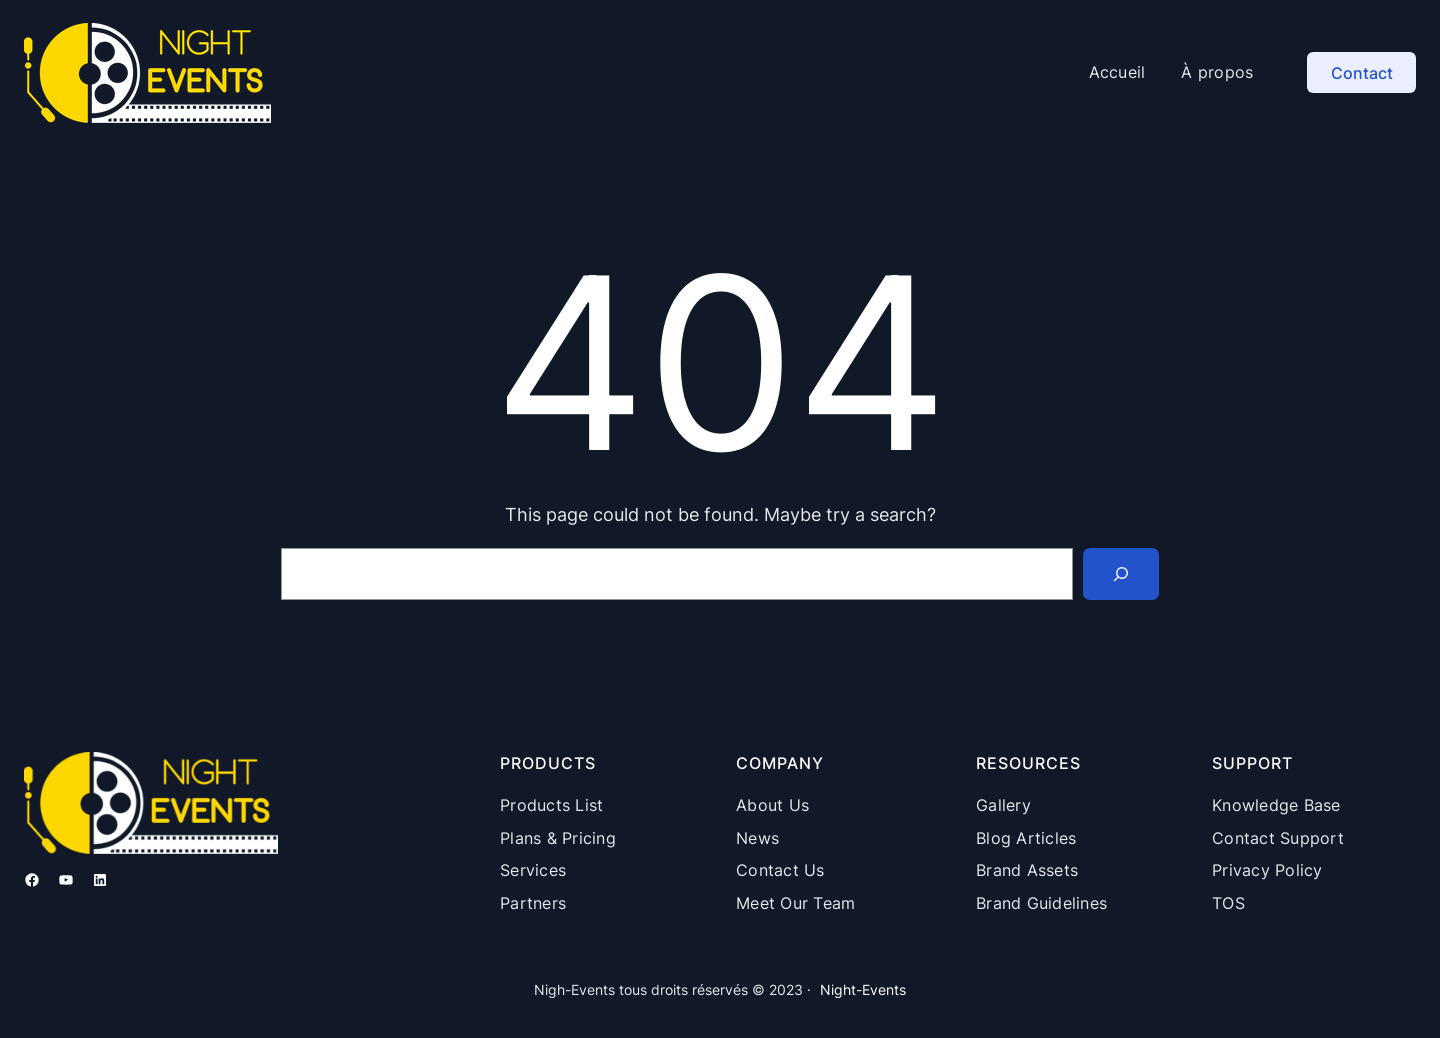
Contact (1362, 73)
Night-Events (863, 989)
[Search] (1121, 574)
